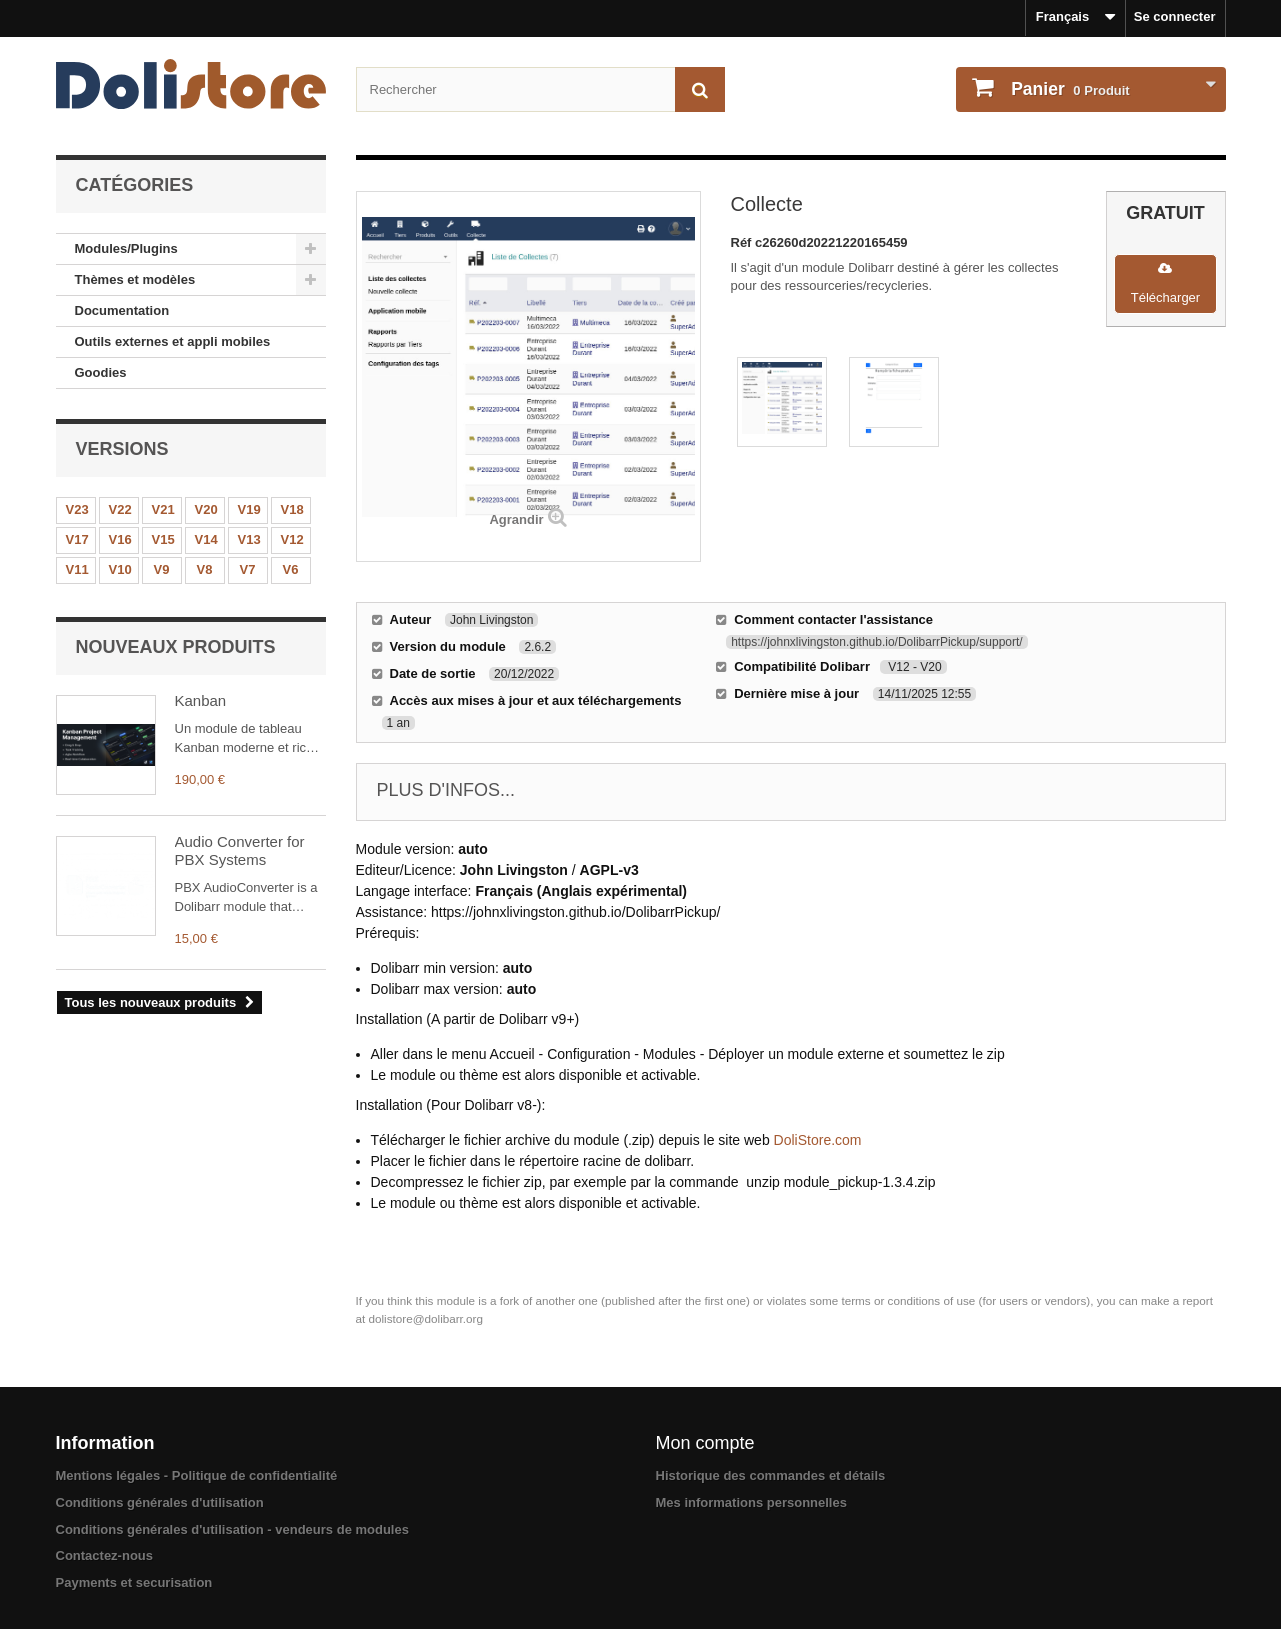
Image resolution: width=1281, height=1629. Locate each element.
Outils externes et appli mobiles (173, 341)
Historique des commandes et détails (771, 1475)
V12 (292, 539)
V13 (249, 539)
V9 (162, 569)
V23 (77, 509)
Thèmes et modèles (135, 279)
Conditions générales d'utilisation (160, 1502)
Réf (743, 242)
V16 (120, 539)
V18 (292, 509)
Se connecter (1175, 16)
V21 (163, 509)
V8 (205, 569)
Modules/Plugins (126, 248)
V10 (120, 569)
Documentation (122, 310)
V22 (120, 509)
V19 (249, 509)
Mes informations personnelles (751, 1502)
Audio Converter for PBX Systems (240, 850)
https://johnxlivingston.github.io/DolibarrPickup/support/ (877, 642)
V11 (77, 569)
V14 (206, 539)
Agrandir (516, 519)
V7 (248, 569)
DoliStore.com (818, 1140)
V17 (77, 539)
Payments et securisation (134, 1582)
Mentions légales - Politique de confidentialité (197, 1475)
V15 (163, 539)
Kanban (201, 700)
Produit (1069, 89)
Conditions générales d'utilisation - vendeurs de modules (232, 1529)
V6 (291, 569)
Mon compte (705, 1443)
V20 (206, 509)
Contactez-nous (105, 1555)
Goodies (101, 372)
